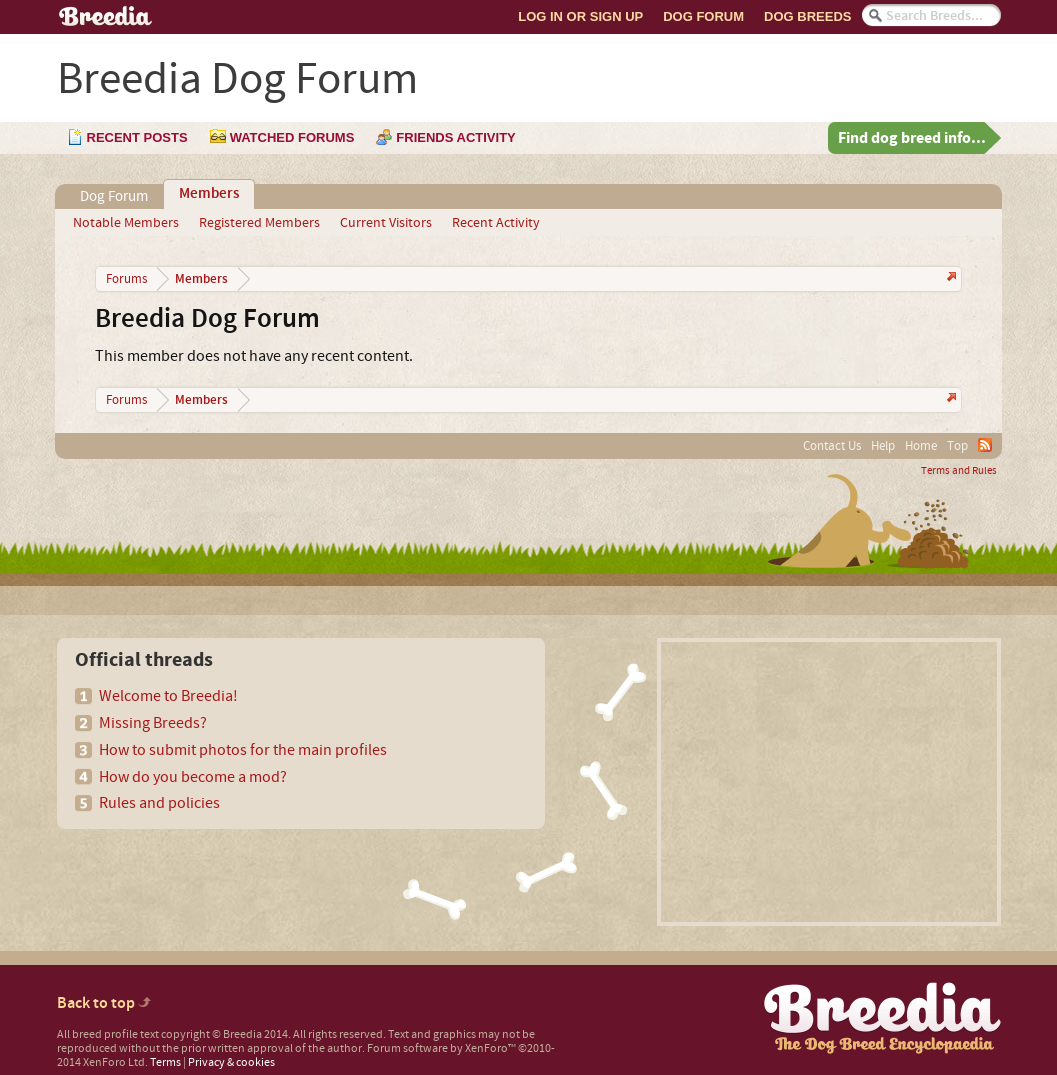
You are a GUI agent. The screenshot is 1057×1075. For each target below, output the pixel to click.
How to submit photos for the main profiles (243, 750)
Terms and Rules (959, 471)
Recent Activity (496, 223)
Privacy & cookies (231, 1062)
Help (883, 446)
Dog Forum (703, 16)
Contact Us (832, 446)
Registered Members (259, 223)
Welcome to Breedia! (168, 696)
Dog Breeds (807, 16)
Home (921, 446)
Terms (165, 1062)
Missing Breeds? (153, 723)
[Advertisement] (829, 782)
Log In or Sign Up (580, 16)
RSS (985, 445)
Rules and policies (159, 803)
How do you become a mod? (193, 777)
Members (209, 194)
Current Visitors (386, 223)
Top (957, 446)
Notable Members (126, 223)
